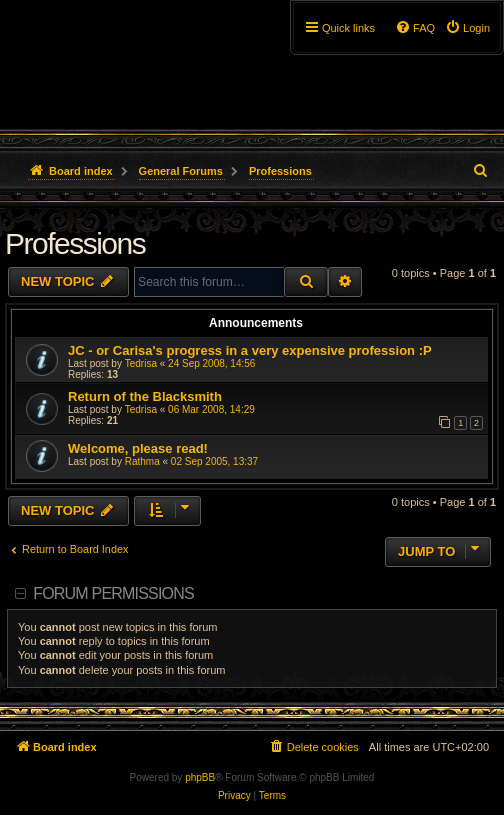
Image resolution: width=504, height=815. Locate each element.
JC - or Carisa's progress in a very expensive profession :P (250, 350)
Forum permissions (113, 593)
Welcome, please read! (138, 448)
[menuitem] (467, 28)
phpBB (200, 777)
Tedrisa (141, 363)
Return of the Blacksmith (145, 396)
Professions (75, 243)
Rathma (142, 461)
